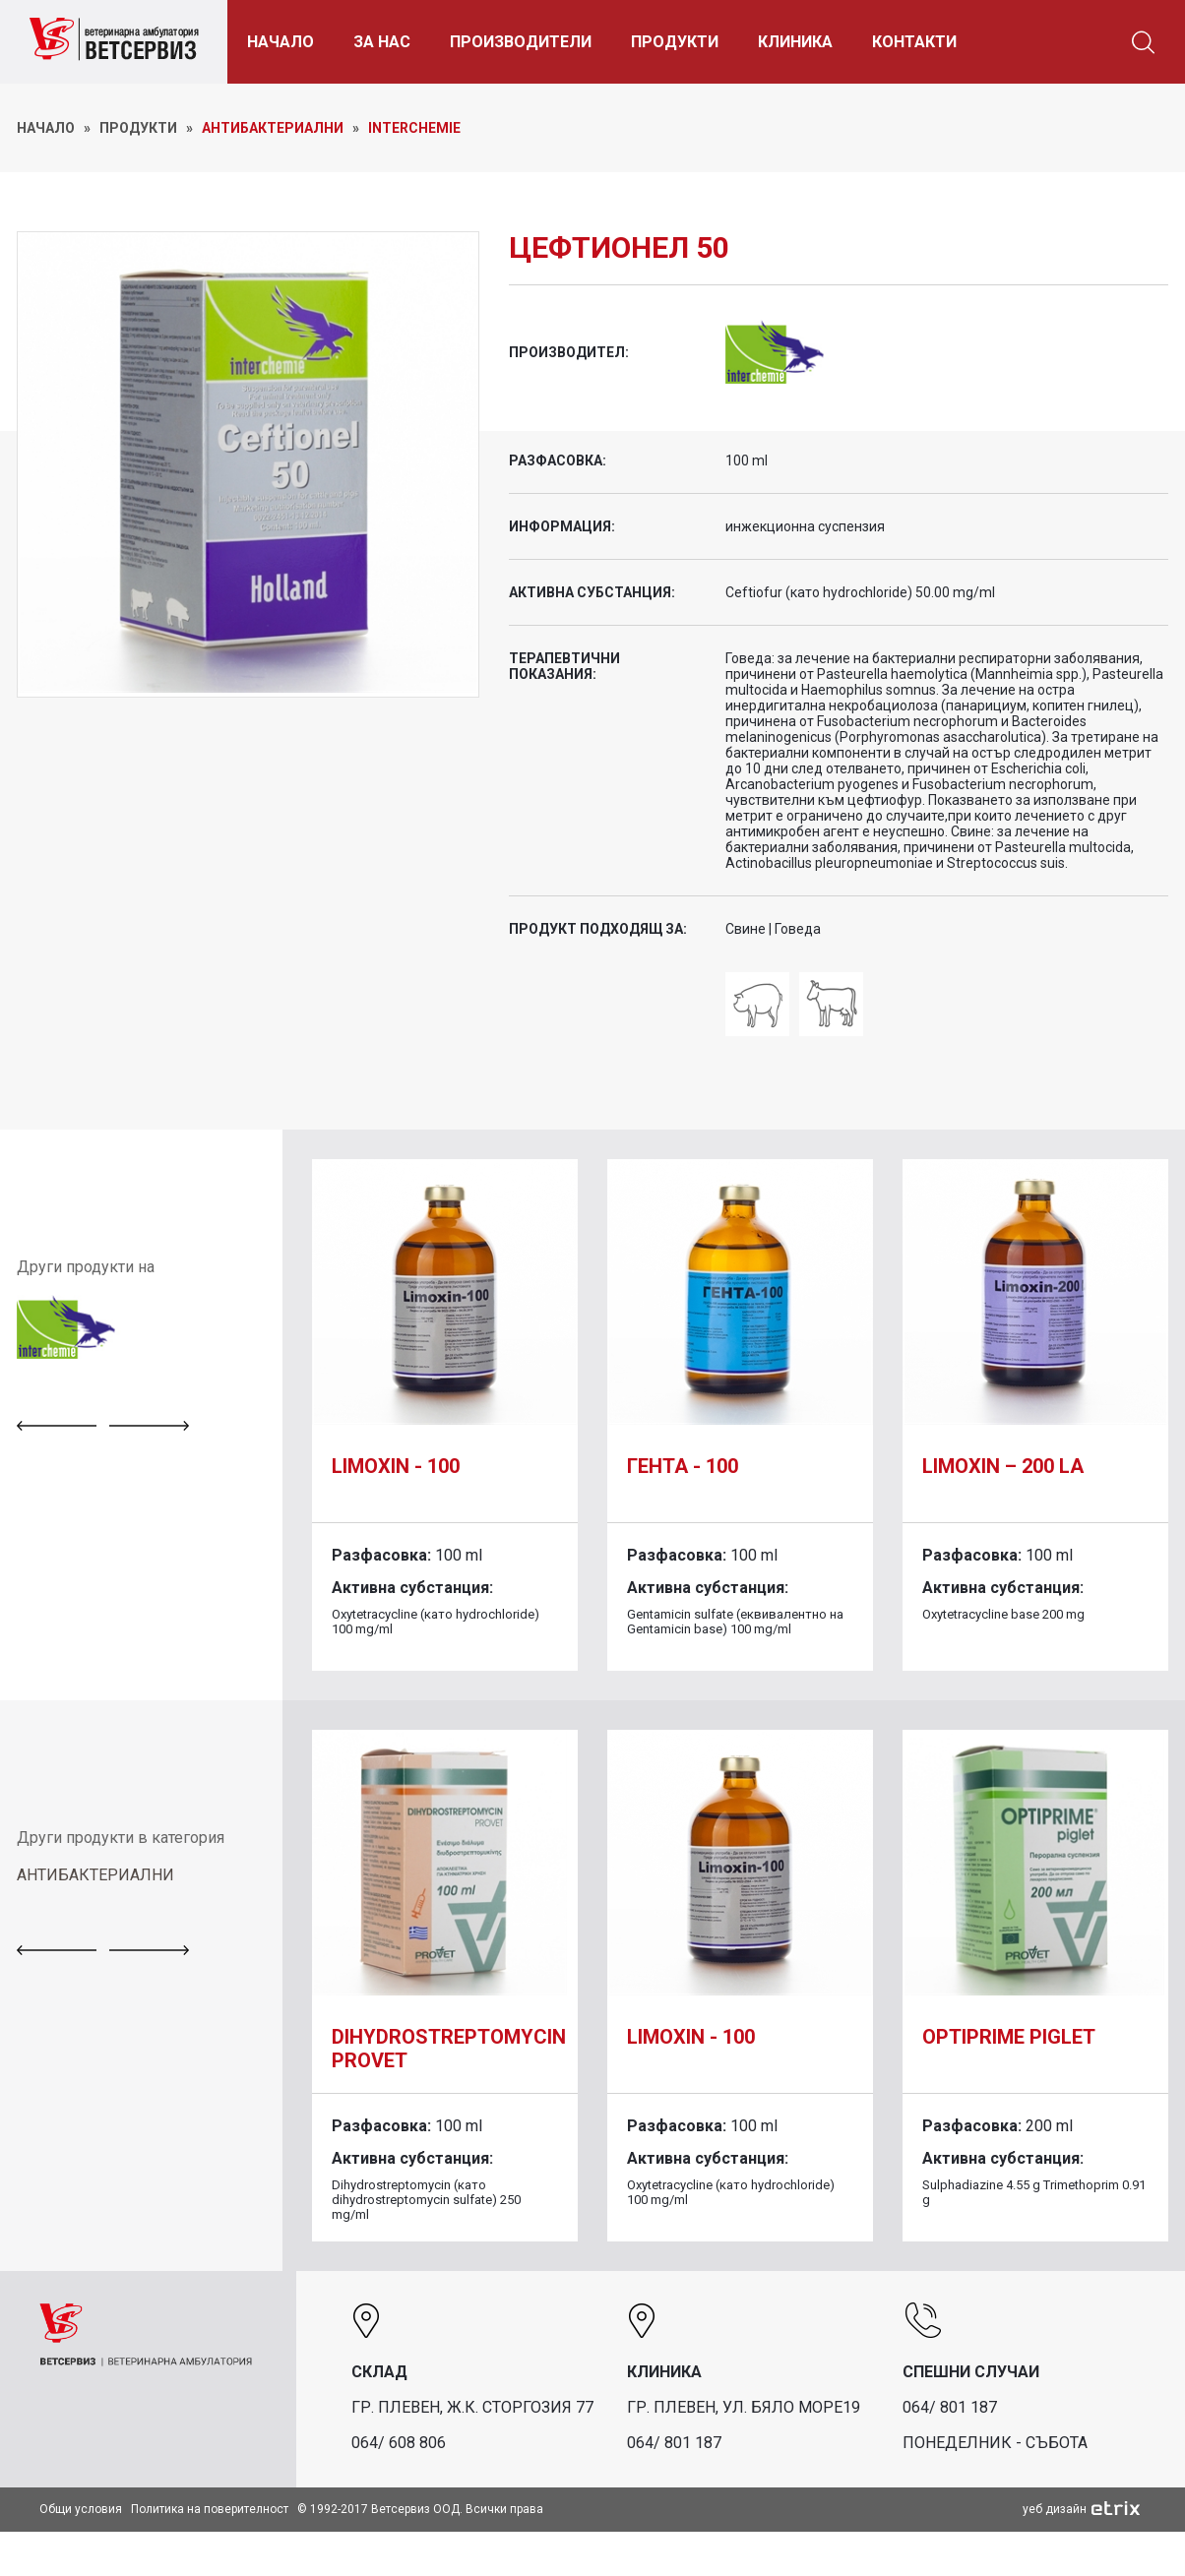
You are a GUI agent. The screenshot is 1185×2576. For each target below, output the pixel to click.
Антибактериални (272, 128)
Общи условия (80, 2509)
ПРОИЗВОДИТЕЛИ (522, 41)
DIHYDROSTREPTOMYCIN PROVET (449, 2048)
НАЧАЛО (282, 41)
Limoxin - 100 (396, 1466)
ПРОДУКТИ (676, 41)
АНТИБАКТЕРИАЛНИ (95, 1875)
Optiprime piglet (1008, 2037)
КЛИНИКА (797, 41)
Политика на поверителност (209, 2509)
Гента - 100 (682, 1466)
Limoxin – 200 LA (1003, 1466)
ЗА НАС (383, 41)
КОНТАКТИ (916, 41)
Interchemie (414, 128)
